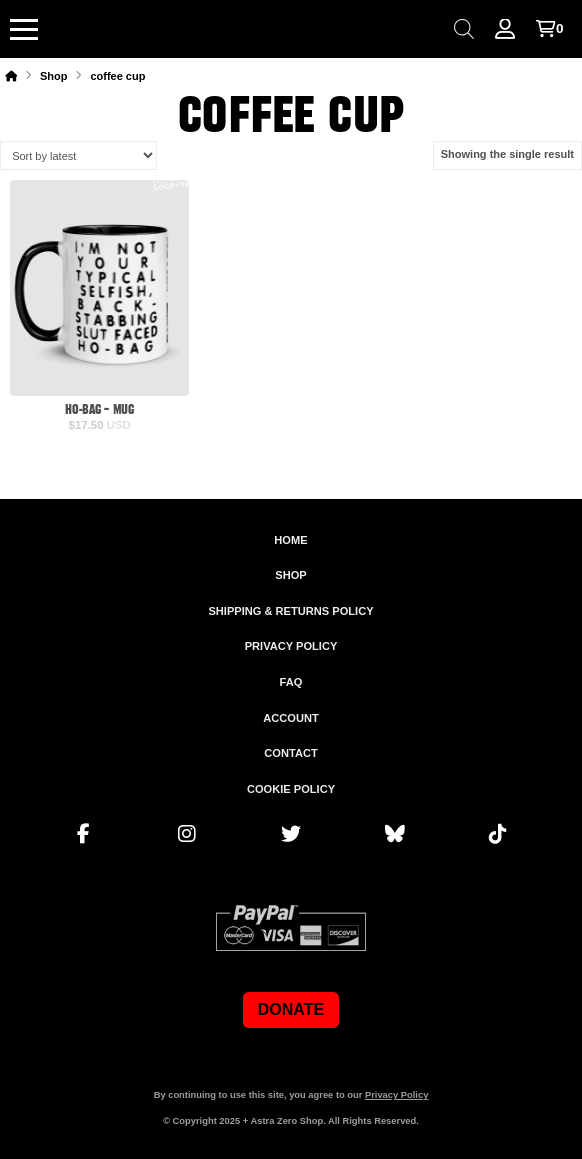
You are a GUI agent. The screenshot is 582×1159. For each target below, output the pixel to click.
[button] (24, 29)
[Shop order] (78, 155)
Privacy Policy (396, 1095)
